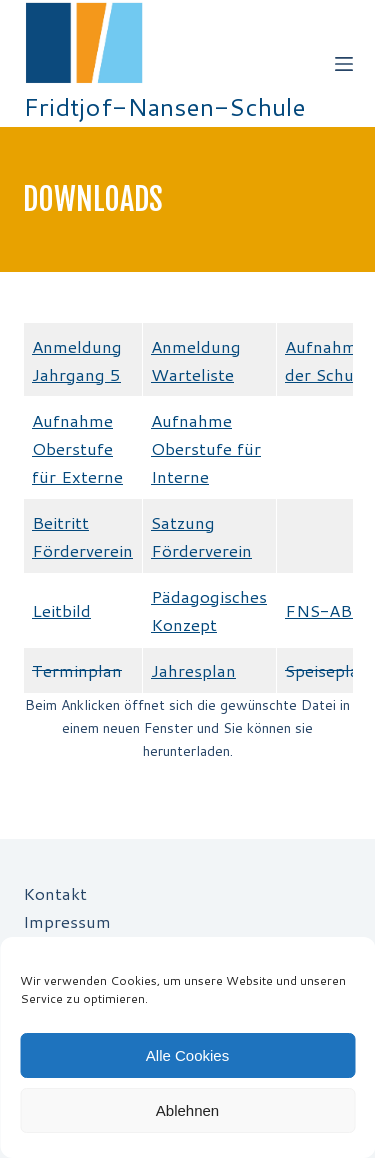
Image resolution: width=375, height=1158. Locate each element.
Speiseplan (327, 670)
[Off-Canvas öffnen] (344, 64)
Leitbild (61, 610)
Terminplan (77, 670)
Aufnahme (191, 420)
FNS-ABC (324, 610)
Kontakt (55, 893)
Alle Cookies (187, 1055)
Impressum (67, 921)
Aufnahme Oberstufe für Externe (77, 448)
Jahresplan (193, 670)
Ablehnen (187, 1110)
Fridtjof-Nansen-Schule (164, 106)
